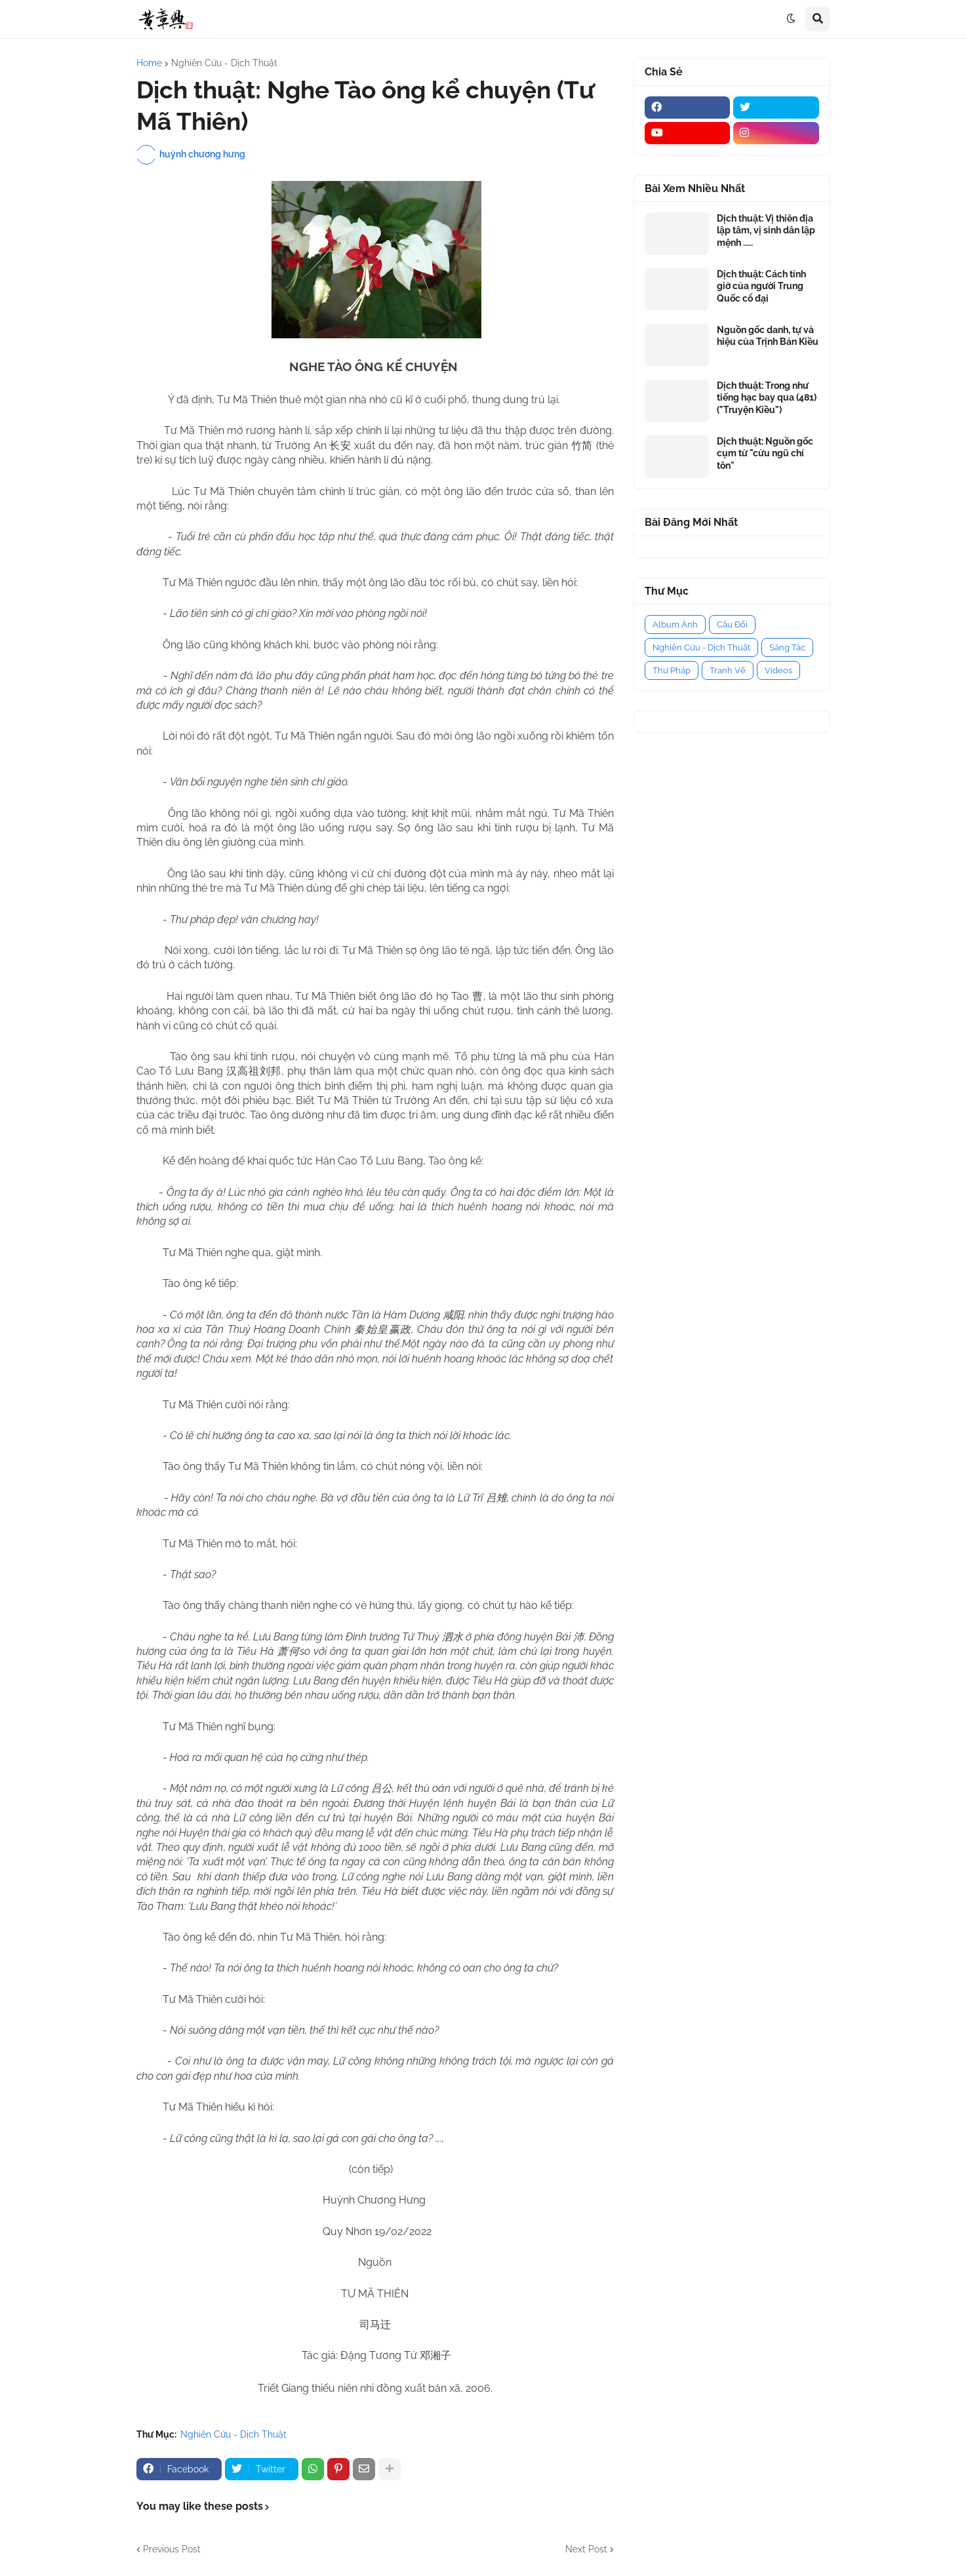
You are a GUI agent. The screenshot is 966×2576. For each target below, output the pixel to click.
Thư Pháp (672, 670)
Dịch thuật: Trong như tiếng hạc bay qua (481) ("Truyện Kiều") (766, 397)
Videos (778, 670)
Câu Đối (732, 624)
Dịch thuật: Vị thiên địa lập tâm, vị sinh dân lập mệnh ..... (766, 230)
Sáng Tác (787, 647)
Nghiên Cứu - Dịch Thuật (224, 63)
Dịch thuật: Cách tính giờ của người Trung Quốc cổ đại (761, 286)
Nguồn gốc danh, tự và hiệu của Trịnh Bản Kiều (767, 336)
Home (149, 63)
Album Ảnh (675, 624)
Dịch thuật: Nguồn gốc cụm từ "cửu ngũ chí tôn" (765, 453)
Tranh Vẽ (728, 670)
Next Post (586, 2549)
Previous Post (172, 2549)
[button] (790, 19)
